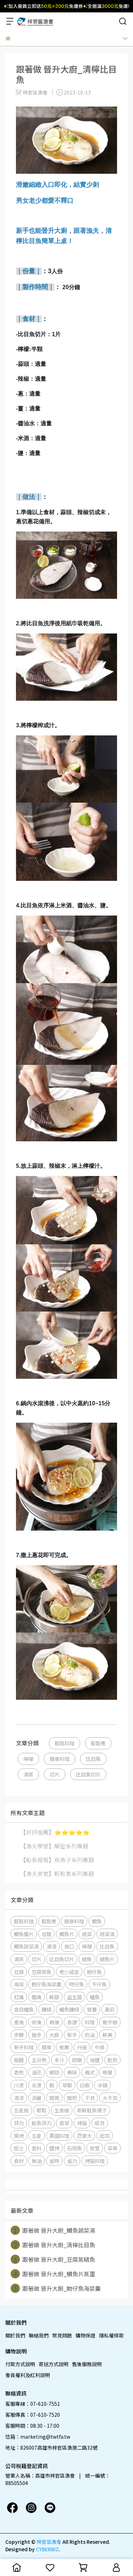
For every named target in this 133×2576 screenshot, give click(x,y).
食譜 (72, 2022)
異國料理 (59, 2135)
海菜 (19, 1984)
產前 (110, 2009)
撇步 (36, 2034)
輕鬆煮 (98, 1743)
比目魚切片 (88, 1774)
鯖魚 (87, 1959)
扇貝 (100, 2123)
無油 (36, 2160)
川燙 (19, 2085)
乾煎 (112, 2060)
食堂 (95, 2148)
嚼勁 (54, 2072)
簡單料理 (60, 1758)
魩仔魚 (94, 1971)
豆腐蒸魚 (41, 1971)
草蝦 (67, 2085)
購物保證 (85, 2335)
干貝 (90, 2097)
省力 (72, 2160)
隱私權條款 (111, 2335)
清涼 (19, 2097)
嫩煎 (72, 2097)
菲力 (19, 2123)
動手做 (109, 2022)
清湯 (51, 1946)
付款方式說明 (20, 2364)
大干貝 (109, 2097)
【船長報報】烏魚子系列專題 (57, 1859)
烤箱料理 (95, 2160)
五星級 (21, 2110)
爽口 (69, 1946)
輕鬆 (41, 2110)
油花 (36, 2072)
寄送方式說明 (53, 2364)
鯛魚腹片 (24, 1934)
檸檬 (28, 1758)
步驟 (19, 2034)
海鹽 (95, 2060)
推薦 (64, 2047)
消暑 (36, 2097)
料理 (90, 2022)
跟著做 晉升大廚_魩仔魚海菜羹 (56, 2288)
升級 (82, 2047)
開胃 (54, 2097)
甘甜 (46, 1934)
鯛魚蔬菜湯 (26, 1946)
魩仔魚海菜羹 (46, 1984)
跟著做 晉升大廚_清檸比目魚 (53, 2244)
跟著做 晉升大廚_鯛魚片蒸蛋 (53, 2273)
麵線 (46, 2009)
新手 (72, 2034)
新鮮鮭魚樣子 (92, 2110)
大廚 (54, 2034)
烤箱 (82, 2123)
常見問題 (62, 2335)
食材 (19, 2160)
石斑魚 (74, 2148)
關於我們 (15, 2335)
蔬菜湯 (107, 1934)
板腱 (19, 2060)
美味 (72, 2072)
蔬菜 (87, 1934)
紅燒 (19, 1997)
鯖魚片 (107, 1959)
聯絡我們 (39, 2335)
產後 (19, 2022)
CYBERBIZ (47, 2549)
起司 (105, 2135)
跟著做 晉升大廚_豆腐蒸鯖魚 (53, 2259)
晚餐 (107, 2072)
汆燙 (36, 2085)
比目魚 (93, 1758)
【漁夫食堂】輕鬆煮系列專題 (57, 1873)
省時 (54, 2160)
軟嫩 (77, 2060)
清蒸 (28, 1774)
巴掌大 (84, 2135)
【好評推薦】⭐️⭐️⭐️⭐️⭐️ (55, 1832)
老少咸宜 (69, 1971)
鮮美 (107, 2034)
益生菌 (74, 1997)
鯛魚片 (66, 1934)
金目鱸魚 (24, 2009)
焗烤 (19, 2135)
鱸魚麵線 (69, 2009)
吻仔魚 (76, 1984)
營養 (92, 2009)
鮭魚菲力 (41, 2123)
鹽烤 (54, 2148)
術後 (36, 2022)
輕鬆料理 (64, 1743)
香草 (64, 2123)
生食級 (61, 2110)
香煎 (19, 2072)
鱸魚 (95, 1997)
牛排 (100, 2047)
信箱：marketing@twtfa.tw (37, 2436)
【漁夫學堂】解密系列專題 (54, 1846)
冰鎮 (102, 2085)
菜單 (112, 2148)
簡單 (46, 2047)
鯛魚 (97, 1921)
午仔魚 (99, 1984)
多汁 (59, 2060)
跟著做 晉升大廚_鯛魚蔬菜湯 (53, 2230)
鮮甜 (54, 1997)
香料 (36, 2148)
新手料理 (24, 2047)
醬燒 (36, 1997)
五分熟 (39, 2060)
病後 (54, 2022)
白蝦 (85, 2085)
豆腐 (19, 1971)
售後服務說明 (87, 2364)
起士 (19, 2148)
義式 (90, 2072)
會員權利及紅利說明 (27, 2375)
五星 (36, 2135)
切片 (55, 1774)
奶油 (90, 2034)
